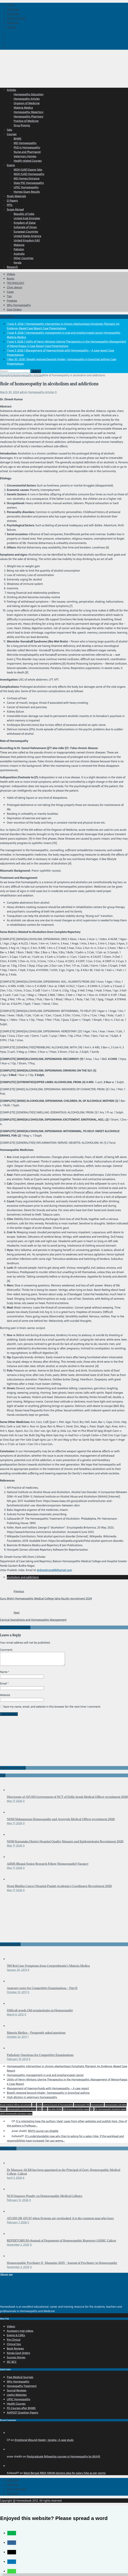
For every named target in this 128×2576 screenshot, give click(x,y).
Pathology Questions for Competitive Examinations (40, 2057)
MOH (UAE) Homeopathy (29, 174)
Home (10, 5)
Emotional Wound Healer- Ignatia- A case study (44, 2442)
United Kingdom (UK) (27, 240)
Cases (10, 292)
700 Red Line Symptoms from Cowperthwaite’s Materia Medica (48, 1968)
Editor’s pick (8, 2151)
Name (4, 1674)
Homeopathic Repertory (28, 112)
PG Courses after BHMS (21, 2410)
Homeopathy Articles (27, 99)
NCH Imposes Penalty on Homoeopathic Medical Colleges (44, 2198)
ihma (44, 2111)
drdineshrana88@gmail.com (54, 1570)
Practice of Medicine (26, 121)
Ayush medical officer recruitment (15, 2107)
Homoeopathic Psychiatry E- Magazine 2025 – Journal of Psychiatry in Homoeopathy (62, 2265)
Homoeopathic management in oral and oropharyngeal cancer (45, 2077)
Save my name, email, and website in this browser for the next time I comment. (52, 1709)
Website (5, 1697)
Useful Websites (17, 2397)
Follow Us (13, 22)
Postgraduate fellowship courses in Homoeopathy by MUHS (63, 2459)
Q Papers (12, 200)
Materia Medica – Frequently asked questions (36, 2035)
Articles (11, 90)
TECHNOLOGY (15, 283)
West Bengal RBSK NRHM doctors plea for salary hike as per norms (65, 2475)
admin (24, 392)
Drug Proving (22, 125)
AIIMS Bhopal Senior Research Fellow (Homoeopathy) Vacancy (48, 1866)
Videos (11, 274)
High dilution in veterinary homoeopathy (32, 2100)
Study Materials (16, 196)
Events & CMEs (16, 2338)
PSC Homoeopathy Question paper (110, 2111)
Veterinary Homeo (25, 156)
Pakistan (19, 249)
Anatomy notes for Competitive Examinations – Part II (42, 1990)
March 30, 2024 (9, 392)
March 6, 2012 (15, 2017)
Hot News (13, 9)
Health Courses (16, 2406)
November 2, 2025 (18, 2247)
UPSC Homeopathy (18, 2402)
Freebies (12, 300)
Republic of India (24, 214)
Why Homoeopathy (19, 305)
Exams (11, 165)
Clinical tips (14, 2346)
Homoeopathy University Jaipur (21, 2111)
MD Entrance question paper (76, 2111)
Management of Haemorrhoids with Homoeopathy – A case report (48, 2091)
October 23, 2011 (17, 1994)
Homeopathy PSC (82, 2107)
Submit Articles (16, 18)
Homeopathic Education (28, 94)
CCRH (39, 2107)
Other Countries (23, 258)
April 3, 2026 (14, 2180)
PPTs (9, 205)
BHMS (17, 138)
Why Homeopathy (18, 2384)
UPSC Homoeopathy (26, 187)
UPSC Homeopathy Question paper (16, 2116)
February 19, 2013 (17, 2061)
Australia (19, 253)
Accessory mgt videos (20, 2333)
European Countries (26, 231)
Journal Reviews (16, 2393)
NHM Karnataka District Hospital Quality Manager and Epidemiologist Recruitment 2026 (65, 1844)
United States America (27, 236)
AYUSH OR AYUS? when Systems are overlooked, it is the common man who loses (60, 2221)
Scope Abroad (15, 209)
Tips (9, 296)
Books (10, 278)
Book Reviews (15, 2351)
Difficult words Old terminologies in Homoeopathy (40, 2013)
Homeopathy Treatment (21, 2388)
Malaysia (19, 245)
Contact (12, 27)
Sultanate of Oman (25, 227)
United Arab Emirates (27, 218)
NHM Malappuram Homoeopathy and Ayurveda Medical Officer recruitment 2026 (61, 1822)
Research (12, 267)
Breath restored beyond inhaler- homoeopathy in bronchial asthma (48, 2095)
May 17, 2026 (14, 1803)
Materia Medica (23, 107)
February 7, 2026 (17, 2225)
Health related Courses (28, 161)
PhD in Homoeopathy (27, 147)
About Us (12, 2482)
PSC (92, 2111)
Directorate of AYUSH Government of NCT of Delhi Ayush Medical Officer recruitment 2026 (67, 1799)
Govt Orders (14, 309)
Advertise (12, 2487)
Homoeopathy (97, 2107)
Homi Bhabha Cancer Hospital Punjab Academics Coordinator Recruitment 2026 (59, 1888)
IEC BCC (12, 2364)
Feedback (13, 2496)
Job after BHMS (55, 2111)
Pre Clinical (13, 2342)
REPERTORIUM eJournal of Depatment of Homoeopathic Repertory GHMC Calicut (61, 2243)
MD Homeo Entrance (27, 178)
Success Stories (16, 2360)
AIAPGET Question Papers (22, 2415)
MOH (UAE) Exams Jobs (28, 169)
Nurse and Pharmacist (27, 152)
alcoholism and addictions (23, 1577)
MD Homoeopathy (25, 143)
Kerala (17, 262)
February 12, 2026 (17, 2202)
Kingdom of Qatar (25, 222)
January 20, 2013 (17, 1972)
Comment (6, 1650)
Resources (13, 14)
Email (3, 1686)
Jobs (9, 130)
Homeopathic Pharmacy (28, 116)
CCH (34, 2107)
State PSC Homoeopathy (29, 183)
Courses (12, 134)
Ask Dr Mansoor (16, 2491)
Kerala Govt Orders (18, 2355)
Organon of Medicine (27, 103)
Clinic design (14, 287)
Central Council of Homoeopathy (58, 2107)
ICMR (39, 2111)
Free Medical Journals (20, 2379)
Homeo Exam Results (27, 192)
